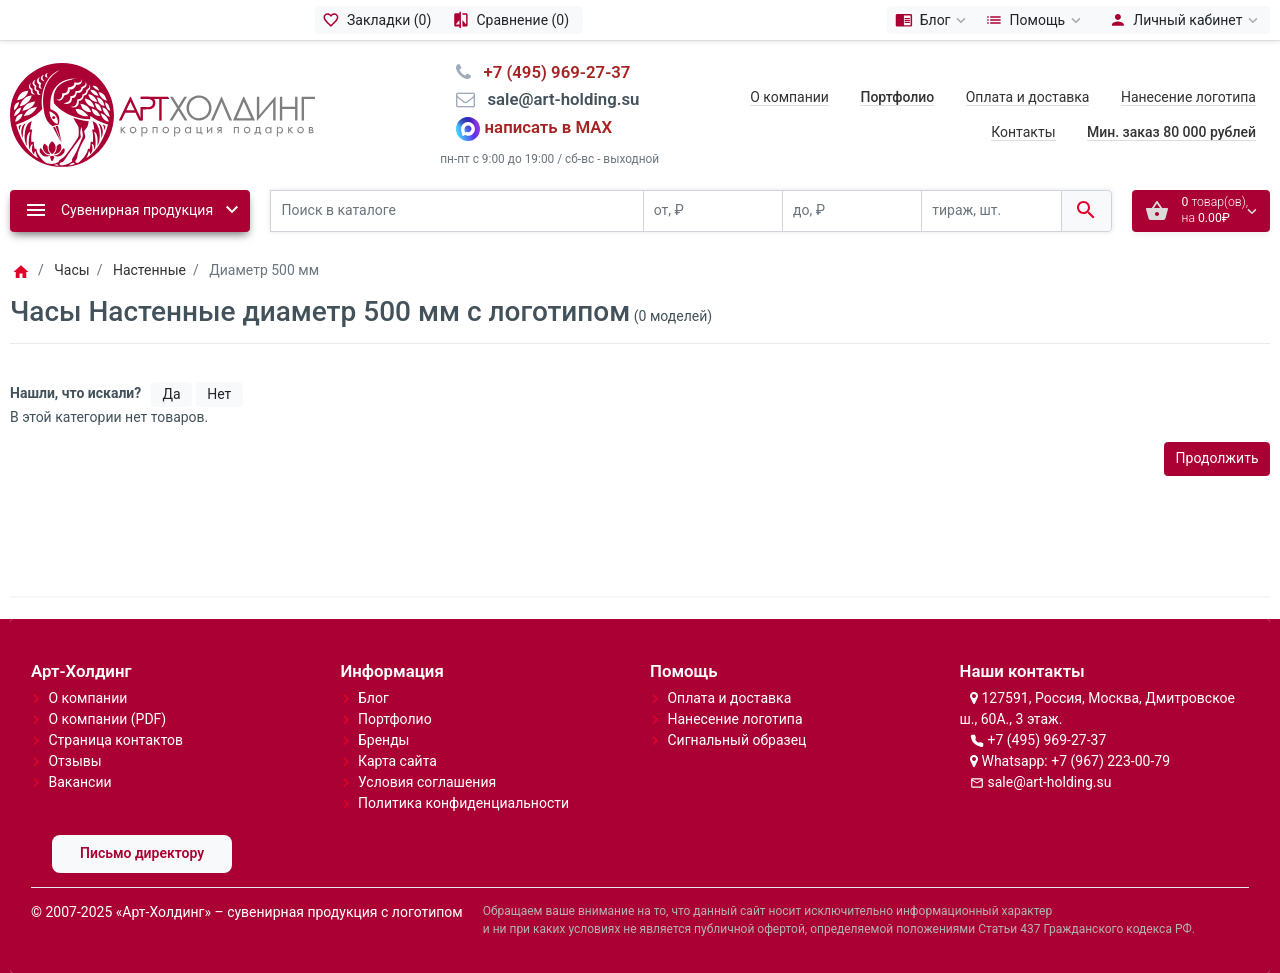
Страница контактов (115, 740)
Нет (219, 394)
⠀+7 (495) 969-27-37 (550, 72)
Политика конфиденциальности (463, 803)
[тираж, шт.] (991, 211)
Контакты (1023, 132)
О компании (789, 97)
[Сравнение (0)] (513, 20)
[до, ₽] (852, 211)
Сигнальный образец (736, 740)
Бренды (384, 740)
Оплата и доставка (1028, 97)
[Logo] (162, 113)
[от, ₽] (713, 211)
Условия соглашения (427, 782)
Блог (373, 698)
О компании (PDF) (107, 719)
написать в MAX (549, 127)
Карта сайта (397, 761)
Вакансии (79, 782)
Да (172, 394)
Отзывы (74, 761)
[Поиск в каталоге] (457, 211)
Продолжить (1217, 458)
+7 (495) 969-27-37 (1046, 740)
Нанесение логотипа (1188, 97)
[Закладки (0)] (380, 20)
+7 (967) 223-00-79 (1110, 761)
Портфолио (395, 719)
